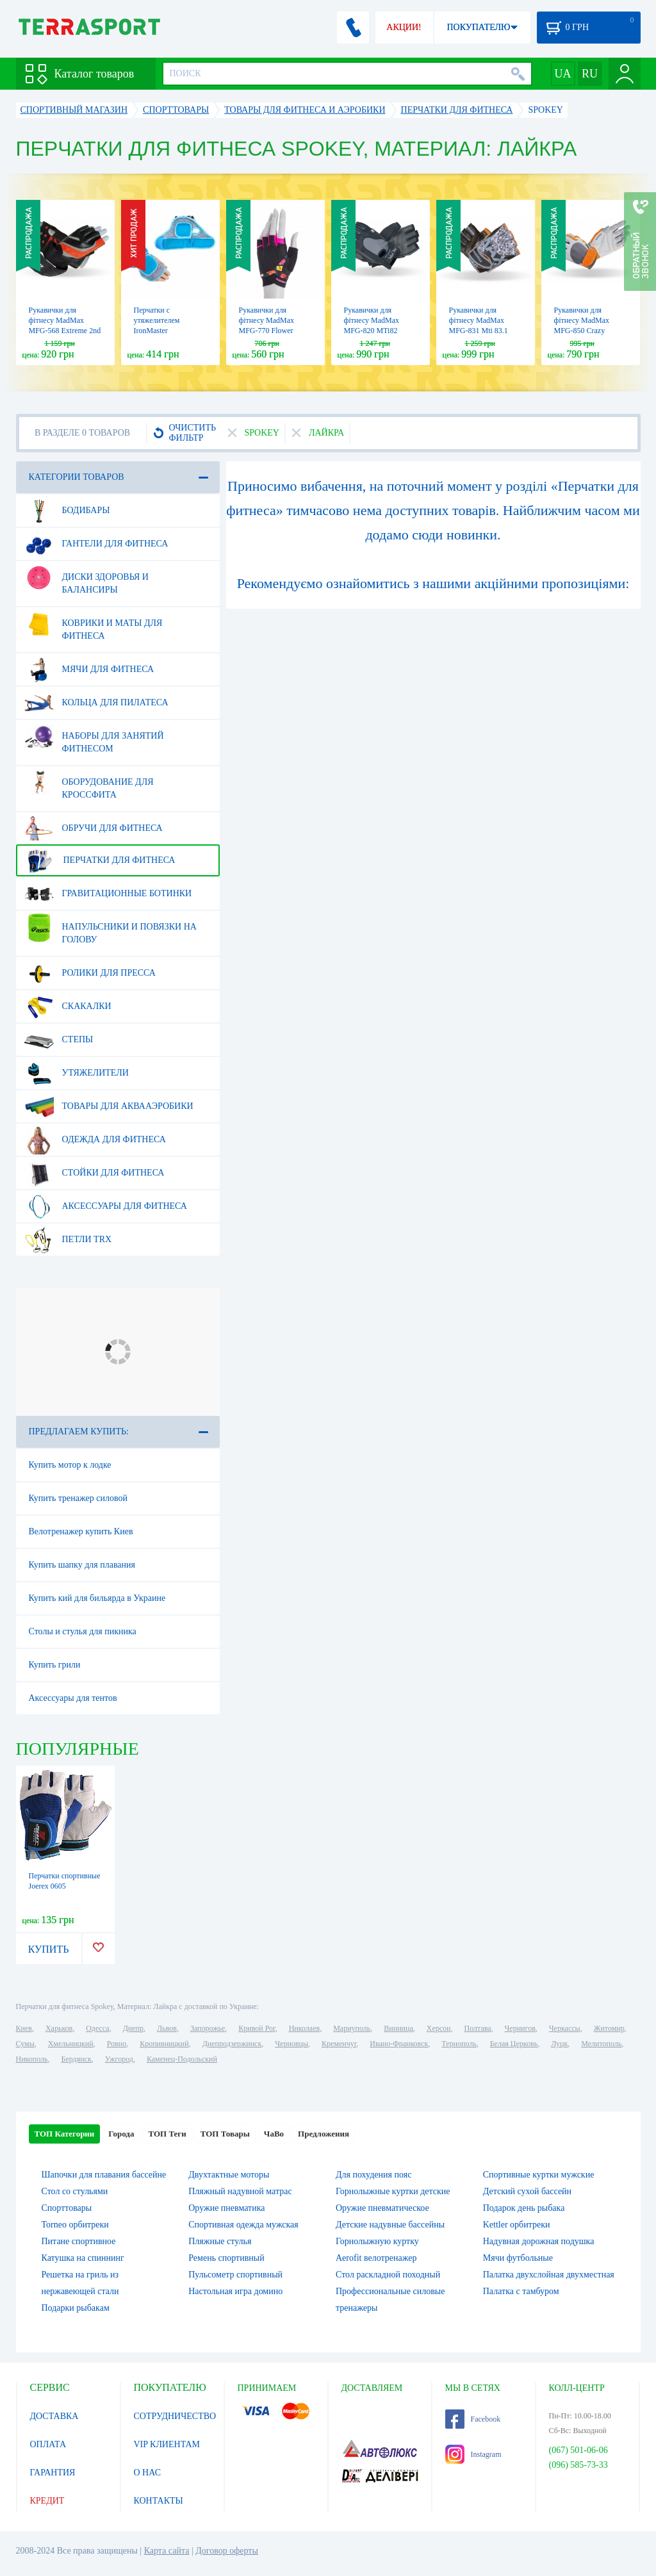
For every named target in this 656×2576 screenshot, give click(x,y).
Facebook (473, 2419)
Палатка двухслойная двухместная (548, 2274)
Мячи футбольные (518, 2258)
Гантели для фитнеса (96, 544)
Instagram (473, 2454)
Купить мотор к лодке (70, 1465)
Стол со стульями (75, 2191)
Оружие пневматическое (382, 2208)
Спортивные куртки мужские (538, 2174)
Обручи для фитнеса (93, 828)
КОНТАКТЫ (158, 2501)
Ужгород (119, 2059)
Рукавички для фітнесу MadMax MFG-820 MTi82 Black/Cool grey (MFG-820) (372, 331)
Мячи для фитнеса (89, 669)
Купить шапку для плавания (82, 1565)
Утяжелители (76, 1073)
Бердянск (77, 2059)
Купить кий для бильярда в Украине (97, 1598)
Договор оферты (226, 2550)
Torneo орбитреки (75, 2224)
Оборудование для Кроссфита (89, 783)
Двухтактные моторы (228, 2174)
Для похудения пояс (373, 2174)
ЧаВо (274, 2133)
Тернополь (458, 2043)
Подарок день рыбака (524, 2208)
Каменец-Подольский (182, 2059)
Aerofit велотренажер (376, 2258)
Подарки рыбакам (76, 2308)
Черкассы (564, 2028)
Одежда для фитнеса (95, 1139)
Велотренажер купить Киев (81, 1531)
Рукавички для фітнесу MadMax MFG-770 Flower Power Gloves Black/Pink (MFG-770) (275, 331)
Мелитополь (601, 2043)
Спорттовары (67, 2208)
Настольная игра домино (235, 2291)
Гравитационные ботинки (108, 893)
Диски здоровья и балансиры (86, 578)
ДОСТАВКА (54, 2416)
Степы (59, 1039)
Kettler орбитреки (516, 2224)
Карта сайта (167, 2550)
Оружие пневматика (226, 2208)
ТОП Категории (65, 2133)
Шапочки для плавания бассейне (104, 2174)
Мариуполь (351, 2028)
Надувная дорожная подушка (538, 2241)
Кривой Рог (256, 2028)
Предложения (323, 2133)
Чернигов (520, 2028)
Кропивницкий (164, 2043)
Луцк (559, 2043)
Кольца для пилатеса (96, 703)
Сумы (25, 2043)
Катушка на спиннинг (83, 2258)
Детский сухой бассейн (527, 2191)
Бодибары (67, 510)
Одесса (97, 2028)
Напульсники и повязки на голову (110, 928)
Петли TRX (68, 1239)
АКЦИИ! (403, 27)
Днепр (133, 2028)
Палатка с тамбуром (521, 2291)
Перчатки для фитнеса (100, 860)
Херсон (439, 2028)
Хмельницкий (71, 2043)
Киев (24, 2028)
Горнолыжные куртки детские (393, 2191)
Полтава (477, 2028)
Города (121, 2133)
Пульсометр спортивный (235, 2274)
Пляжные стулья (219, 2241)
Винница (398, 2028)
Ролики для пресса (90, 973)
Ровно (116, 2043)
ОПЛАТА (48, 2444)
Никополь (32, 2059)
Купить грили (55, 1664)
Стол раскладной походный (388, 2274)
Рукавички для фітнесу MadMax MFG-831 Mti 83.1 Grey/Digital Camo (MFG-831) (478, 331)
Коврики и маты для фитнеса (93, 625)
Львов (167, 2028)
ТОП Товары (225, 2133)
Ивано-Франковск (399, 2043)
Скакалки (67, 1006)
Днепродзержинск (232, 2043)
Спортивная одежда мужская (243, 2224)
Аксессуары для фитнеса (105, 1206)
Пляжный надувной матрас (239, 2191)
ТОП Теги (167, 2133)
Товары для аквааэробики (108, 1106)
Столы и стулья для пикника (82, 1631)
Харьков (58, 2028)
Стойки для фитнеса (94, 1173)
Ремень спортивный (226, 2258)
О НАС (147, 2472)
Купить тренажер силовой (78, 1498)
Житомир (609, 2028)
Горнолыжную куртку (377, 2241)
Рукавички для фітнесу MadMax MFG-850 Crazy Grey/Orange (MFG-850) (586, 331)
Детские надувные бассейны (390, 2224)
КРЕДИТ (47, 2501)
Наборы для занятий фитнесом (94, 737)
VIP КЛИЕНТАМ (167, 2444)
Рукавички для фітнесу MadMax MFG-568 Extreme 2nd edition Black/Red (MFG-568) (65, 331)
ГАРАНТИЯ (53, 2472)
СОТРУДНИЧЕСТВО (175, 2416)
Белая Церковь (513, 2043)
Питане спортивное (79, 2241)
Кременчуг (339, 2043)
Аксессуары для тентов (73, 1698)
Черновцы (291, 2043)
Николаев (304, 2028)
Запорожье (207, 2028)
